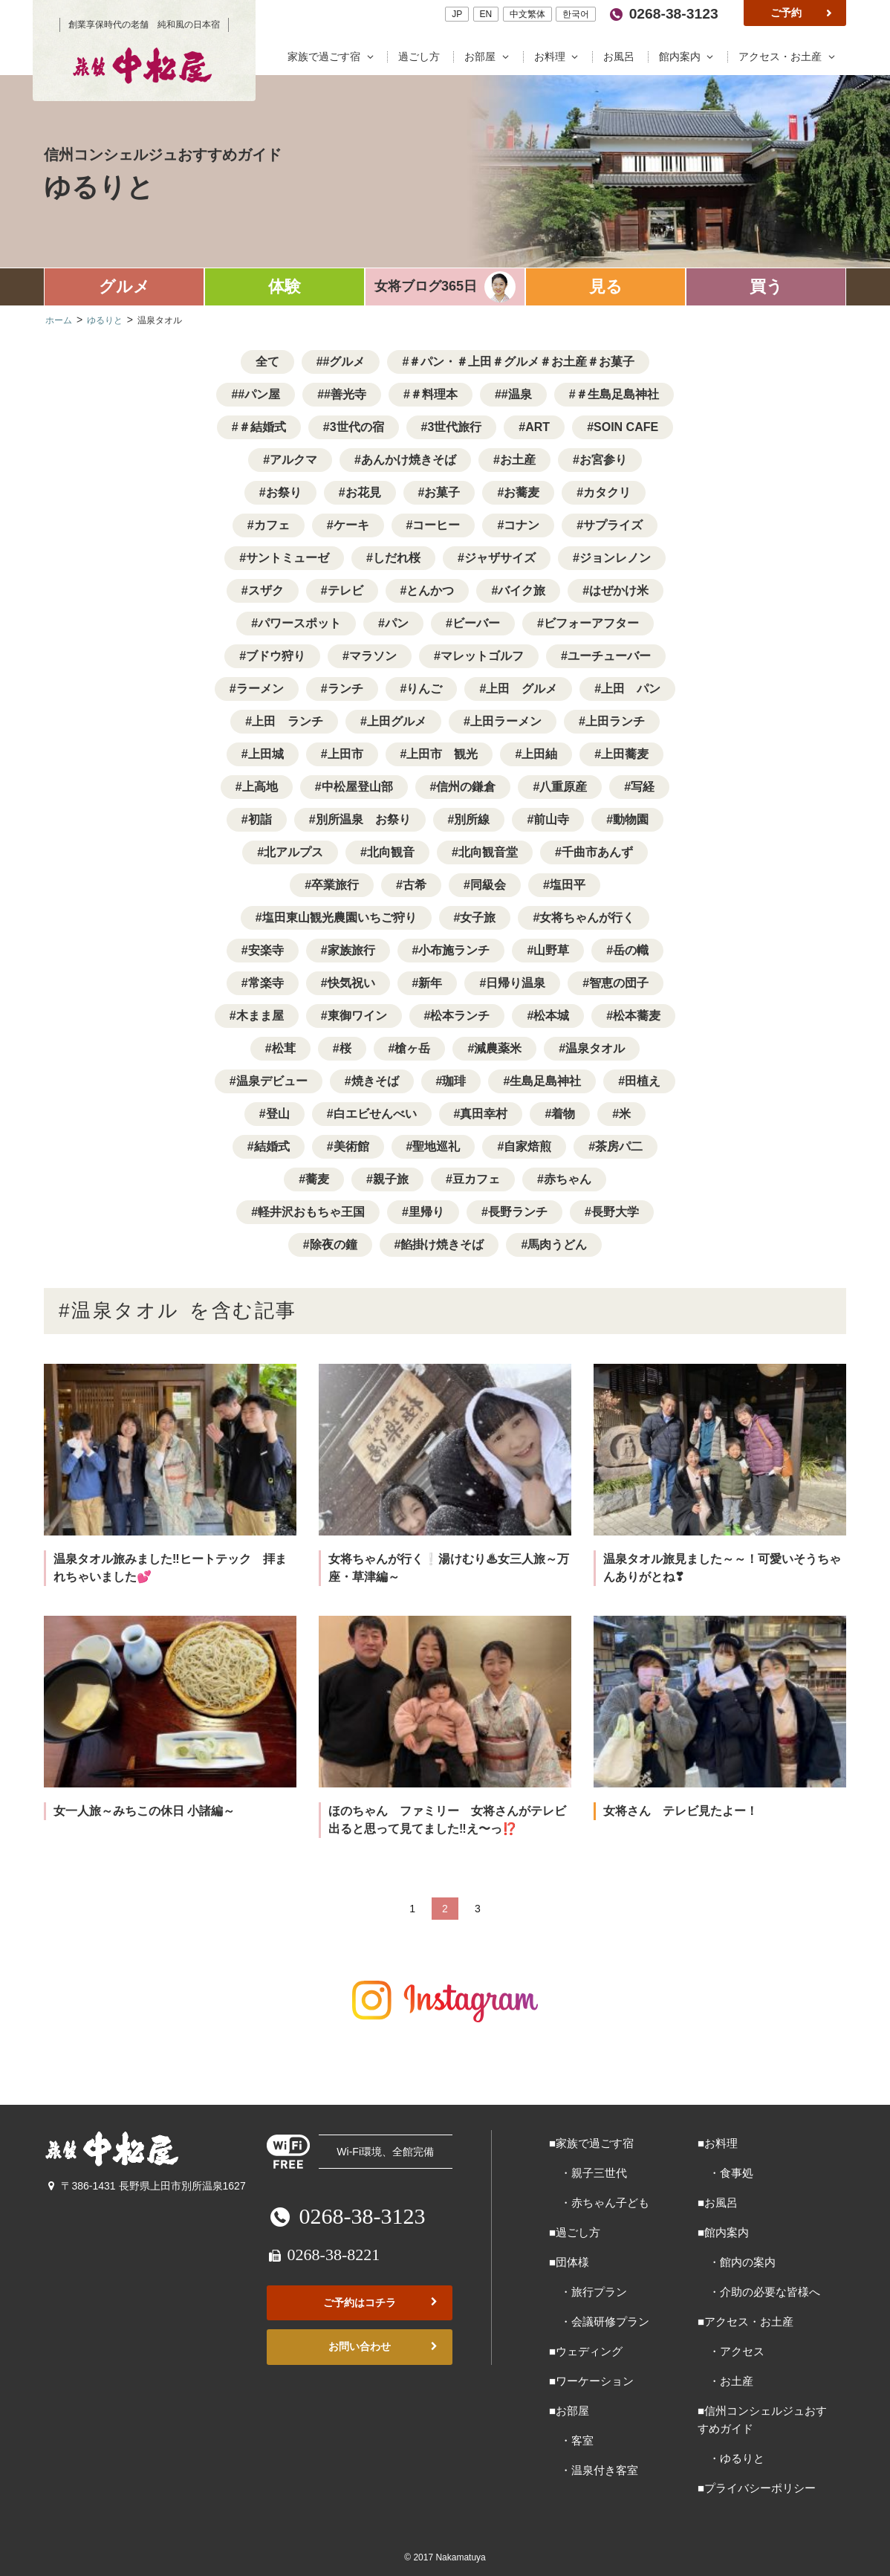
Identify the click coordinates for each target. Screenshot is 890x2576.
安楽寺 (266, 950)
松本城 (551, 1015)
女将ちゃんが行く (586, 917)
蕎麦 (317, 1179)
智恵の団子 (619, 983)
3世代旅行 (454, 427)
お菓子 (442, 492)
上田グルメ (396, 721)
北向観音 (391, 852)
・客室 (571, 2440)
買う (766, 286)
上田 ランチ (287, 721)
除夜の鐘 (333, 1244)
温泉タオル (595, 1048)
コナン (521, 525)
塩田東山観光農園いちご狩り (339, 917)
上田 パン (630, 688)
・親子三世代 (588, 2172)
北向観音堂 (488, 852)
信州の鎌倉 (466, 786)
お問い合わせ (384, 2347)
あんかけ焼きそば (408, 459)
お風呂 (620, 56)
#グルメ (344, 361)
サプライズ (613, 525)
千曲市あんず (597, 852)
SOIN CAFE (626, 427)
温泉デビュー (272, 1081)
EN (485, 14)
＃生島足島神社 (617, 394)
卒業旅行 (335, 884)
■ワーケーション (591, 2381)
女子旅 (478, 917)
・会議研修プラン (599, 2321)
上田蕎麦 (625, 754)
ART (537, 427)
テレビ (345, 590)
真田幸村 (483, 1113)
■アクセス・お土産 (745, 2321)
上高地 (260, 786)
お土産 (518, 459)
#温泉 (516, 394)
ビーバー (476, 623)
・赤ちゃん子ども (599, 2202)
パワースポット (299, 623)
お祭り (284, 492)
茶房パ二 (619, 1146)
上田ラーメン (506, 721)
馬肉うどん (557, 1244)
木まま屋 (260, 1015)
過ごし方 (420, 56)
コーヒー (436, 525)
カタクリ (607, 492)
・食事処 (725, 2172)
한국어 (575, 14)
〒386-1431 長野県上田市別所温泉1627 (145, 2186)
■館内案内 (723, 2232)
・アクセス (731, 2351)
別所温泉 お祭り (363, 819)
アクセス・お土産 (788, 56)
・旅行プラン (588, 2291)
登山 (278, 1113)
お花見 (363, 492)
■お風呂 (718, 2202)
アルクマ (293, 459)
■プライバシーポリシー (757, 2488)
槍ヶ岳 (412, 1048)
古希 (414, 884)
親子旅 (391, 1179)
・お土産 (725, 2381)
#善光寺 (345, 394)
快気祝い (351, 983)
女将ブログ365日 (425, 286)
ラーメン (260, 688)
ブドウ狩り (275, 656)
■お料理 (718, 2143)
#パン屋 (259, 394)
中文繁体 (527, 14)
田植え (642, 1081)
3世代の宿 (357, 427)
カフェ (272, 525)
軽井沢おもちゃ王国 (311, 1212)
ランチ (345, 688)
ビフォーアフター (591, 623)
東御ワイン (357, 1015)
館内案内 (689, 56)
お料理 (559, 56)
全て (267, 361)
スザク (266, 590)
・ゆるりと (731, 2458)
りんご (424, 688)
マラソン (373, 656)
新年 (430, 983)
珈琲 (454, 1081)
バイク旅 (521, 590)
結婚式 (272, 1146)
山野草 (551, 950)
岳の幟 (631, 950)
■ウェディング (586, 2351)
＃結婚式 (262, 427)
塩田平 (567, 884)
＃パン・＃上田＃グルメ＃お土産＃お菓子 (521, 361)
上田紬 (539, 754)
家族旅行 (351, 950)
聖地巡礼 (436, 1146)
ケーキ (351, 525)
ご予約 (802, 13)
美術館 (351, 1146)
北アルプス (293, 852)
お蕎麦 (521, 492)
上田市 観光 (442, 754)
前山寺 (551, 819)
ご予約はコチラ (382, 2303)
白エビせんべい (375, 1113)
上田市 (345, 754)
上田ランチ (615, 721)
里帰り (426, 1212)
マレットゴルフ (482, 656)
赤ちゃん (567, 1179)
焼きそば (375, 1081)
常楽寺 (266, 983)
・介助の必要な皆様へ (759, 2291)
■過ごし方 (574, 2232)
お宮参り (603, 459)
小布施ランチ (454, 950)
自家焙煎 (527, 1146)
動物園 (631, 819)
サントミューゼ (287, 557)
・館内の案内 (737, 2262)
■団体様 (569, 2262)
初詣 (260, 819)
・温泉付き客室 (593, 2470)
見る (606, 286)
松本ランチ (460, 1015)
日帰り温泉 (515, 983)
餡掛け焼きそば (442, 1244)
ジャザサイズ (500, 557)
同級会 (488, 884)
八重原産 (563, 786)
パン (397, 623)
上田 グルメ (521, 688)
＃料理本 (434, 394)
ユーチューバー (609, 656)
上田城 (266, 754)
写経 (642, 786)
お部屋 (490, 56)
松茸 (284, 1048)
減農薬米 (498, 1048)
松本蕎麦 (636, 1015)
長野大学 (615, 1212)
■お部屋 (569, 2410)
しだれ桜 (396, 557)
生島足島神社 (545, 1081)
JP (457, 14)
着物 (563, 1113)
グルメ (124, 286)
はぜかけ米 (619, 590)
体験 (284, 286)
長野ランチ (518, 1212)
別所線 (472, 819)
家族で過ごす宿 (334, 56)
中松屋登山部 (357, 786)
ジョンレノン (615, 557)
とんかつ (430, 590)
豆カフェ (476, 1179)
